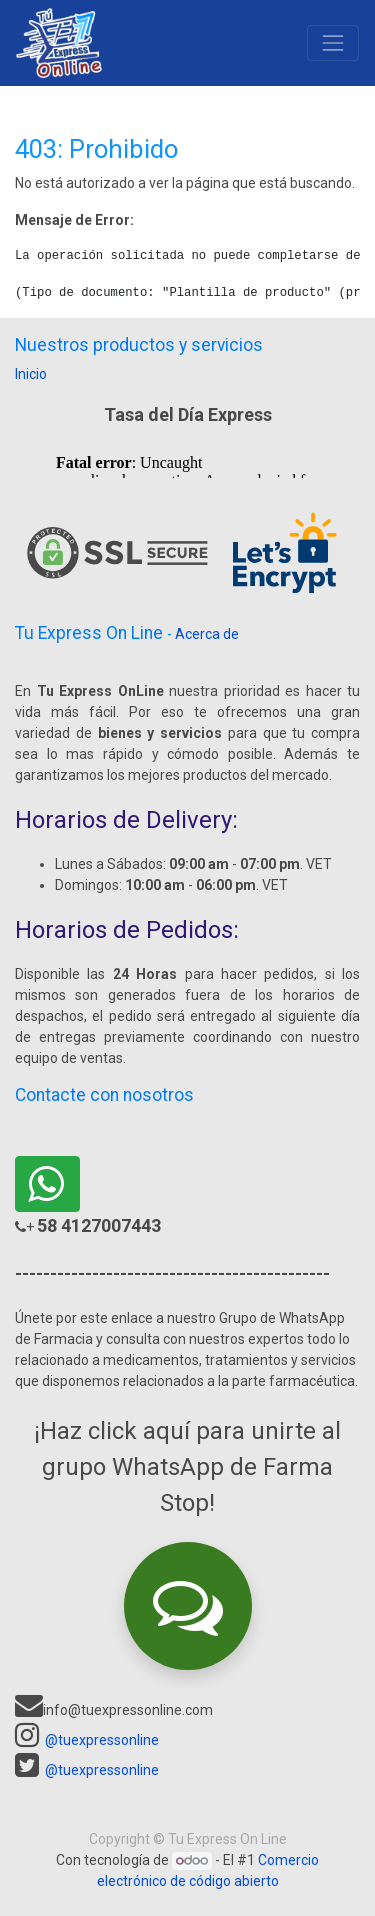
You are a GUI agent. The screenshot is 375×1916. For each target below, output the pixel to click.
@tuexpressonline (102, 1740)
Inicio (31, 374)
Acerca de (207, 634)
